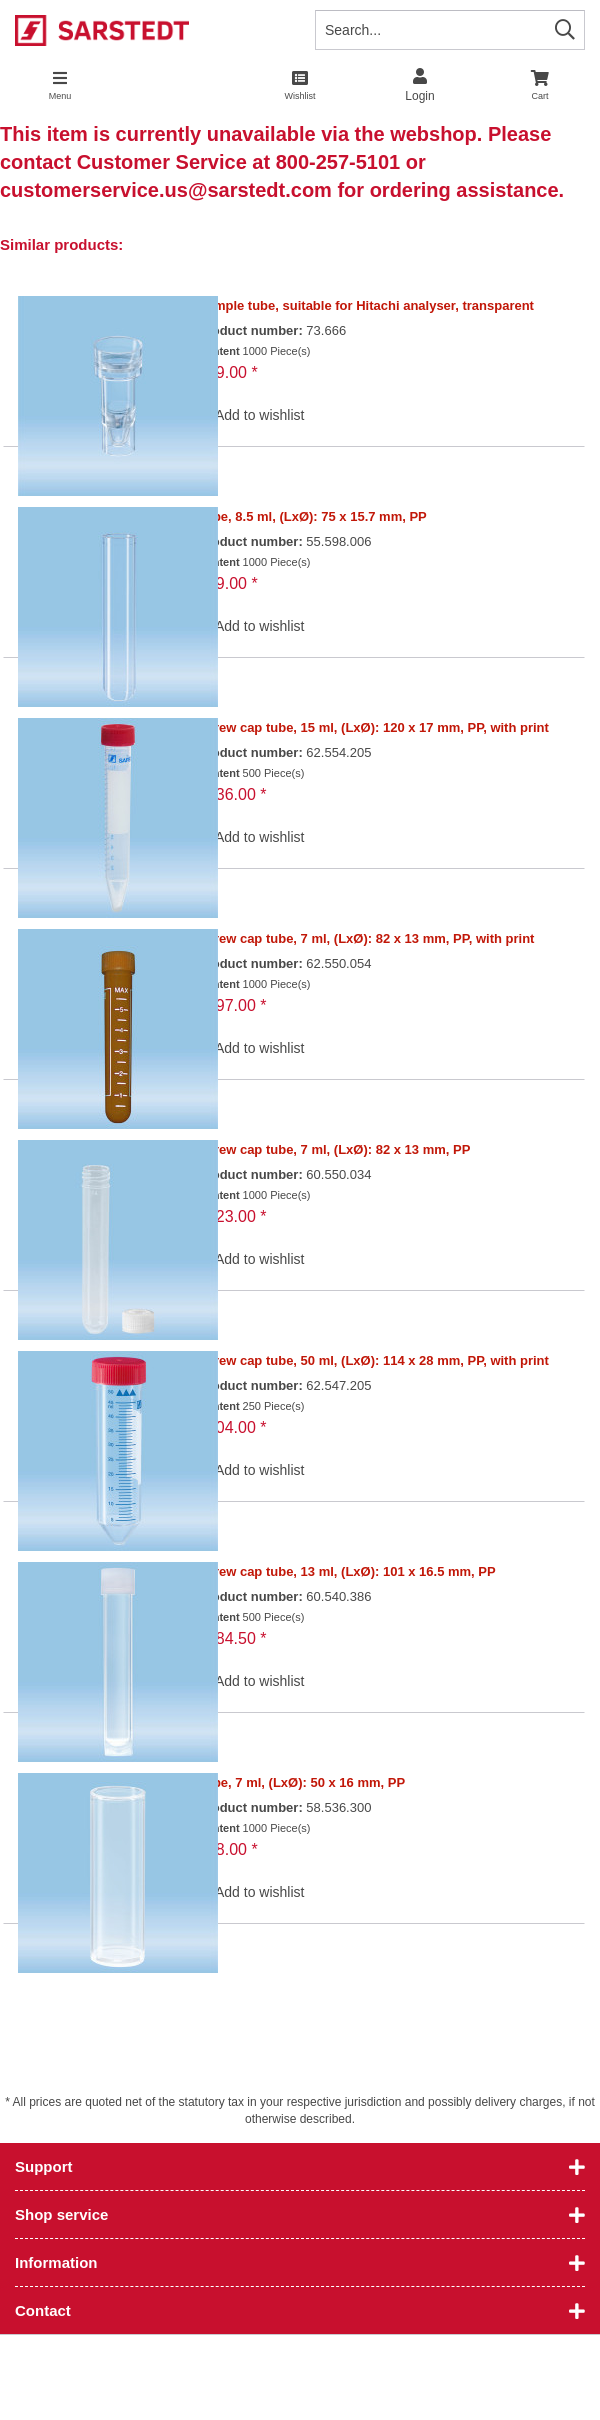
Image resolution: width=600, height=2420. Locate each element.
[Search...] (450, 30)
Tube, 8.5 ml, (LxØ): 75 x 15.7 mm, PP (312, 516)
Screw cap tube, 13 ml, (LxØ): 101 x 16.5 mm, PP (347, 1571)
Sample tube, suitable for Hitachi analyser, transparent (366, 305)
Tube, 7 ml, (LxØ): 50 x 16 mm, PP (301, 1782)
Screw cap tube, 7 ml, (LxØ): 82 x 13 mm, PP (334, 1149)
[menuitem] (540, 85)
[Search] (565, 29)
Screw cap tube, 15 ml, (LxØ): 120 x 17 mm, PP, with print (373, 727)
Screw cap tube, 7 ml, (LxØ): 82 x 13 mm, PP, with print (366, 938)
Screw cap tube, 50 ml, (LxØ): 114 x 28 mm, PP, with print (373, 1360)
